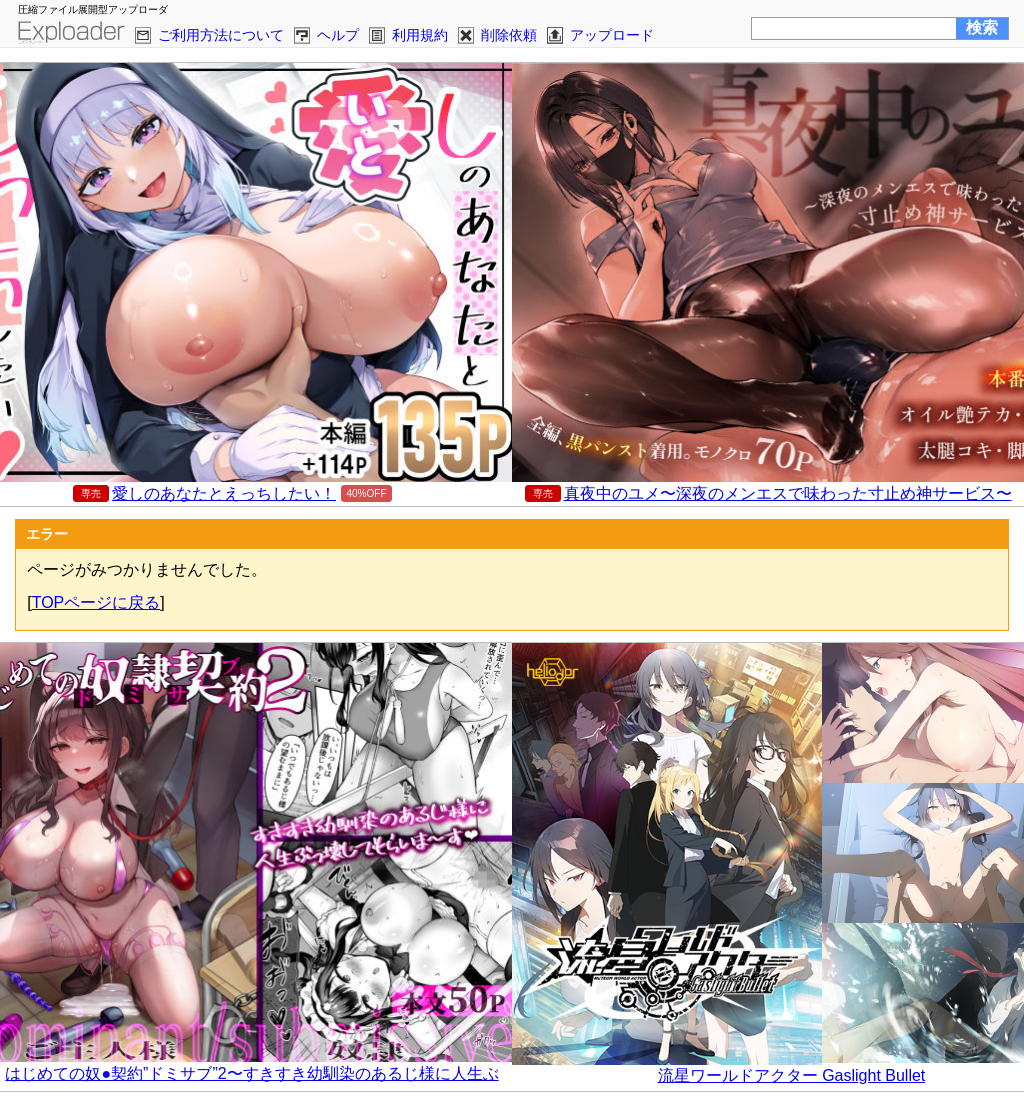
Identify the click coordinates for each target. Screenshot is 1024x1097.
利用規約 (420, 35)
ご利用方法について (221, 35)
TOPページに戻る (96, 602)
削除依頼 (509, 35)
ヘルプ (338, 35)
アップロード (612, 35)
